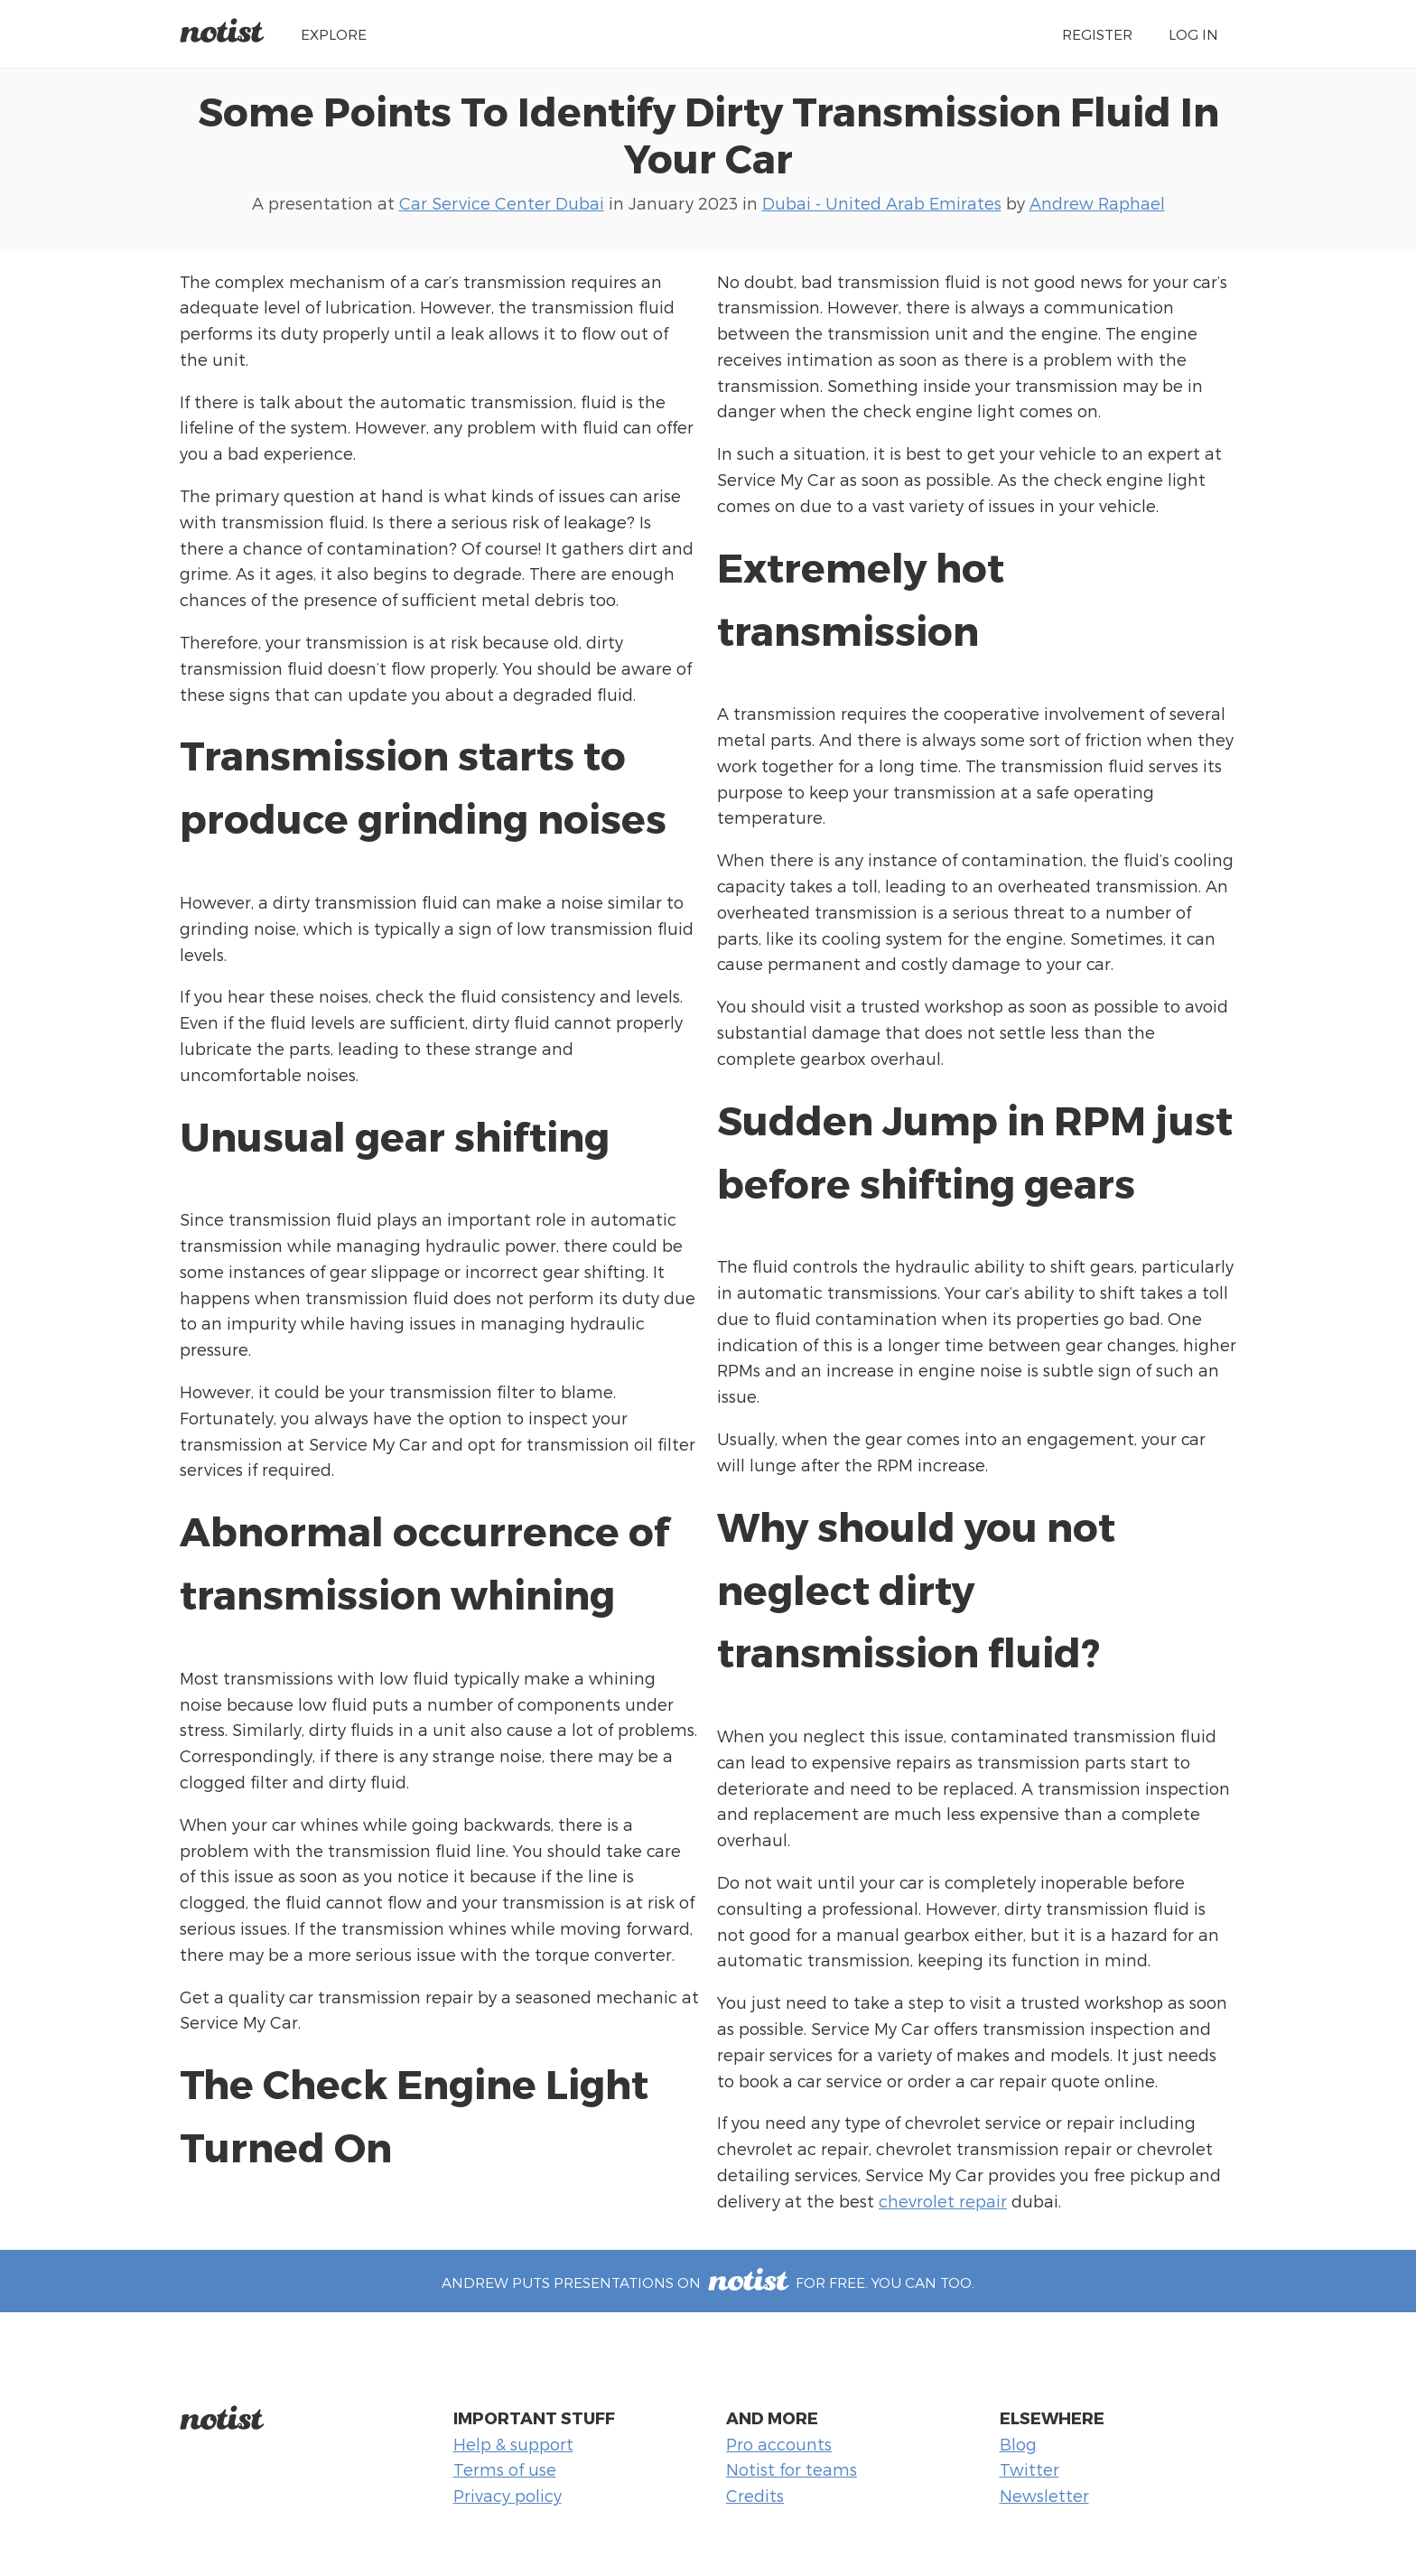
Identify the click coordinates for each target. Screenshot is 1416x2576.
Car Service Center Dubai (501, 202)
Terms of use (504, 2468)
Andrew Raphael (1097, 202)
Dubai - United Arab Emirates (881, 202)
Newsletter (1044, 2495)
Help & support (513, 2443)
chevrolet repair (943, 2200)
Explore (334, 33)
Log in (1193, 33)
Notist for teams (791, 2468)
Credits (755, 2495)
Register (1097, 33)
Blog (1018, 2443)
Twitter (1029, 2468)
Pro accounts (779, 2443)
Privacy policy (507, 2495)
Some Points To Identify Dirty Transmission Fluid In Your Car (708, 134)
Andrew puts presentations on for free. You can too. (708, 2282)
